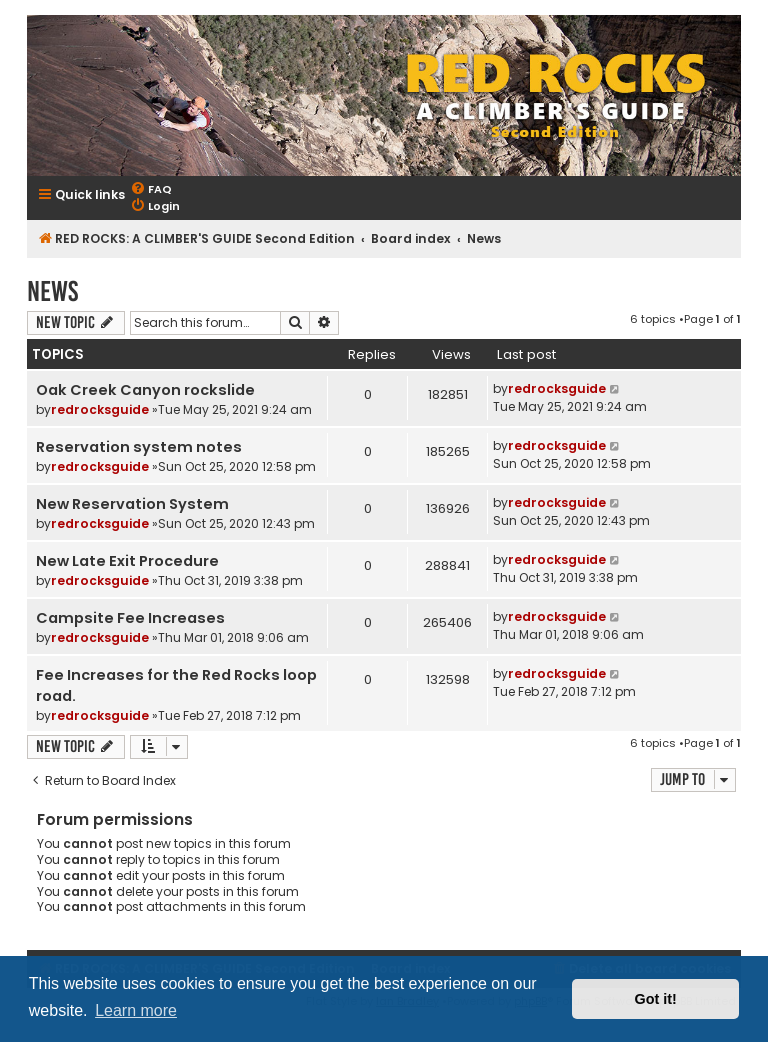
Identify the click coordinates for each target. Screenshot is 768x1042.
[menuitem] (151, 189)
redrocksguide (100, 409)
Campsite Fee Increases (130, 618)
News (52, 291)
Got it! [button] (656, 999)
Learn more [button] (136, 1010)
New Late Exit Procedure (127, 561)
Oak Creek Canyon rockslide (145, 390)
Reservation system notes (139, 447)
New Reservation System (132, 504)
